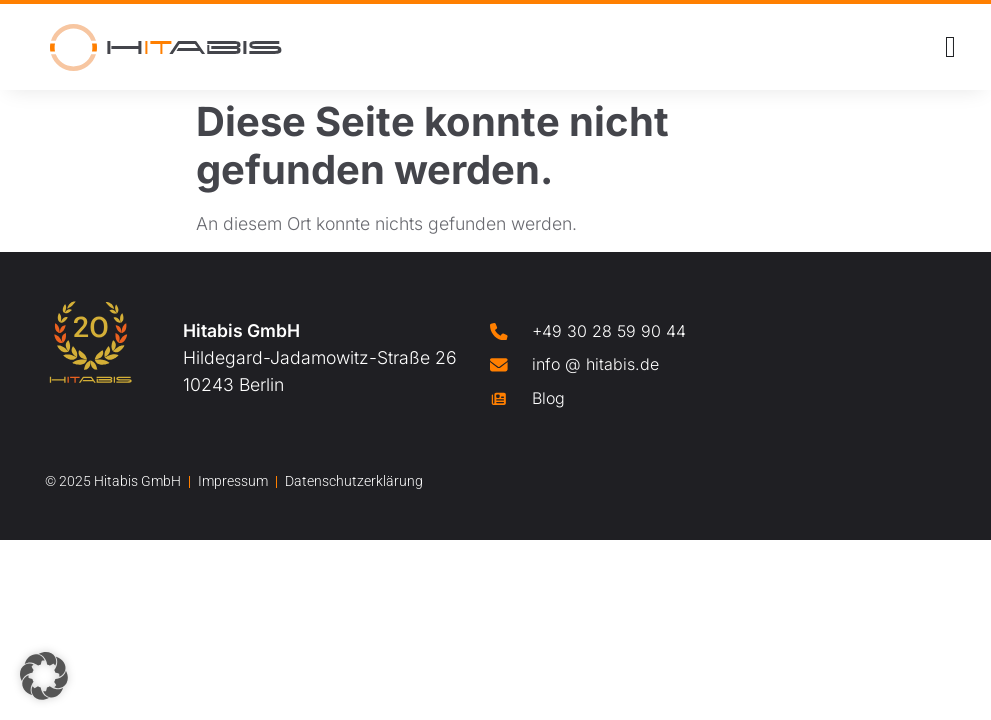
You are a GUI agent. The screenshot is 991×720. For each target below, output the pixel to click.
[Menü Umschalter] (950, 47)
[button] (44, 676)
